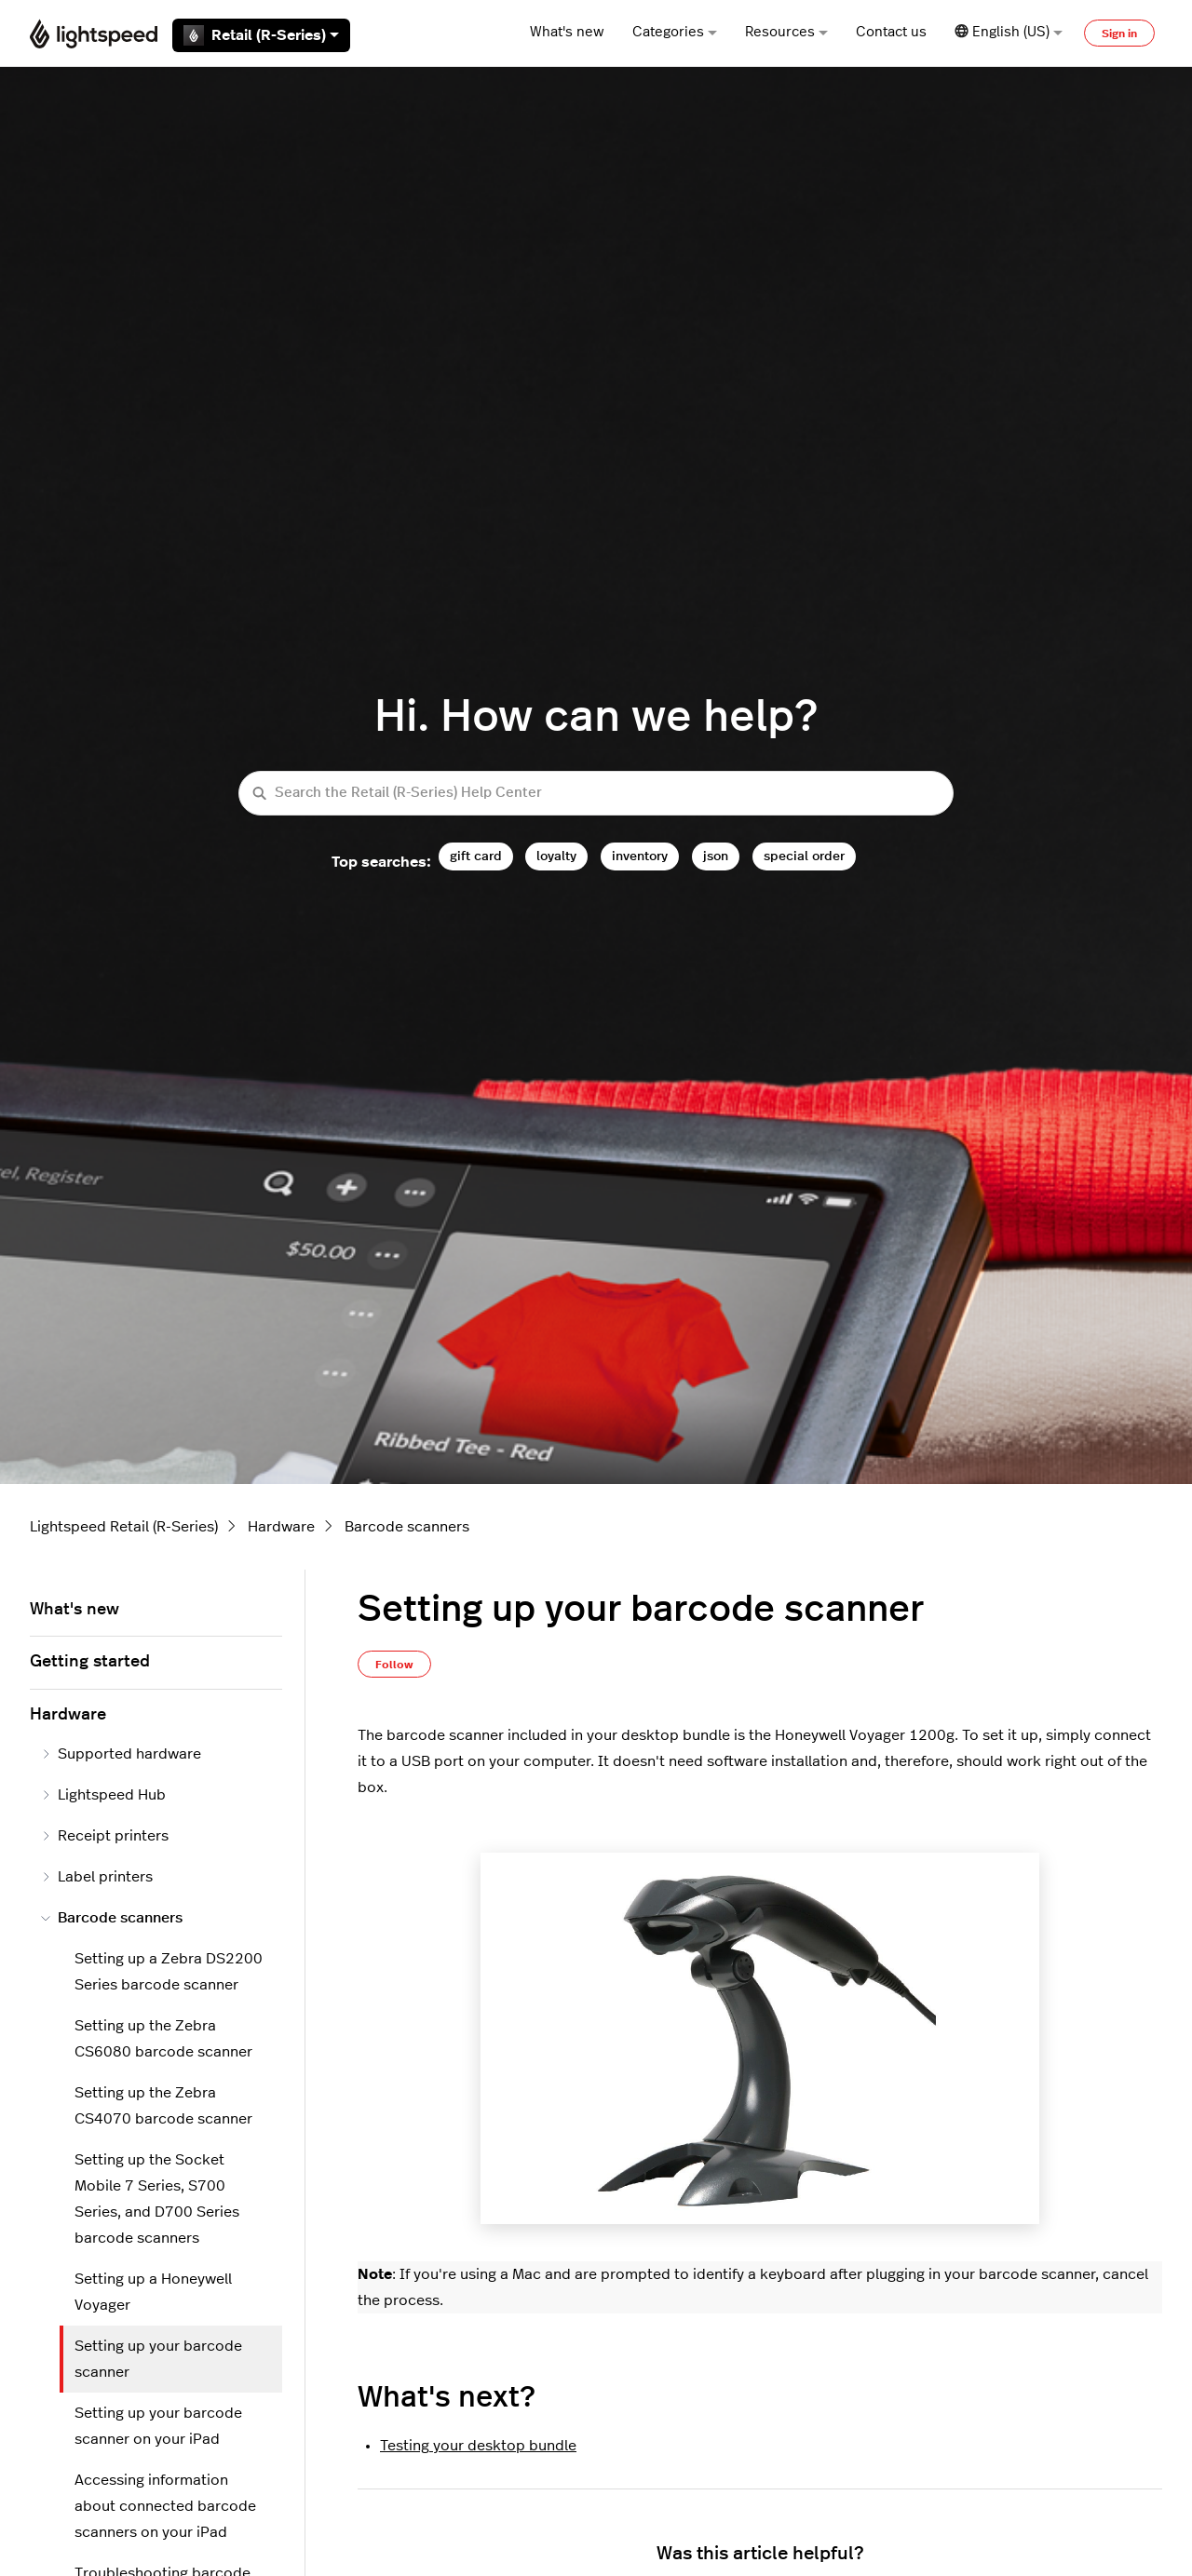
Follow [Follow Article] (394, 1664)
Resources (786, 32)
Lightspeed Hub (103, 1794)
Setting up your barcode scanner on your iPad (158, 2426)
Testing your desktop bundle (478, 2445)
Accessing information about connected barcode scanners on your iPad (165, 2506)
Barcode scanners (407, 1526)
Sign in (1119, 33)
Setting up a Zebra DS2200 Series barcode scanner (168, 1971)
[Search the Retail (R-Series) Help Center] (596, 793)
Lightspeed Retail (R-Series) (124, 1526)
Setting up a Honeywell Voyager (153, 2292)
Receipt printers (105, 1835)
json (715, 856)
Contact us (891, 32)
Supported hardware (121, 1754)
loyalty (556, 856)
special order (804, 856)
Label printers (97, 1876)
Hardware (281, 1526)
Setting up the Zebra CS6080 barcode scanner (163, 2038)
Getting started (90, 1661)
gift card (476, 856)
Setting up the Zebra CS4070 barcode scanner (163, 2105)
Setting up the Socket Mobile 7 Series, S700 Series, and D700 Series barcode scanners (156, 2199)
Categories (674, 32)
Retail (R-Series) (261, 35)
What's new (567, 32)
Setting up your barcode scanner (158, 2359)
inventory (640, 856)
